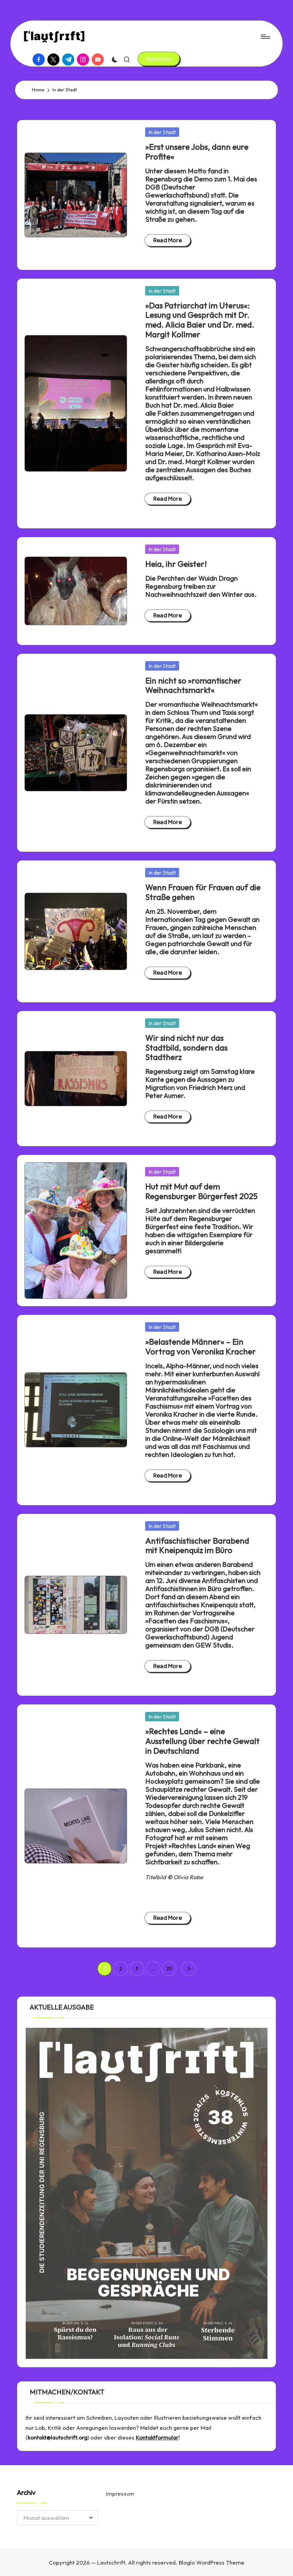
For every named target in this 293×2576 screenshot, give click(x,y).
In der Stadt (162, 132)
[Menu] (265, 36)
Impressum (120, 2493)
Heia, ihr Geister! (176, 564)
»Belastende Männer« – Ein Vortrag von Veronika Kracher (200, 1347)
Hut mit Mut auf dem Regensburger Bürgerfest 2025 (201, 1191)
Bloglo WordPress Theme (211, 2562)
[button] (159, 59)
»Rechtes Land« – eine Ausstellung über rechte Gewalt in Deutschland (202, 1741)
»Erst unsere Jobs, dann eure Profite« (196, 152)
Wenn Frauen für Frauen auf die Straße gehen (202, 892)
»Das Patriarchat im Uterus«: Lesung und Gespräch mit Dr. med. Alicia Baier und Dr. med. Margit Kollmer (199, 319)
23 (169, 1969)
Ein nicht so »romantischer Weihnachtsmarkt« (193, 685)
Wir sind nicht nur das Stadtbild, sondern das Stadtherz (186, 1047)
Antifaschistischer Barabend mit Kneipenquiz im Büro (197, 1546)
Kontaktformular (157, 2437)
